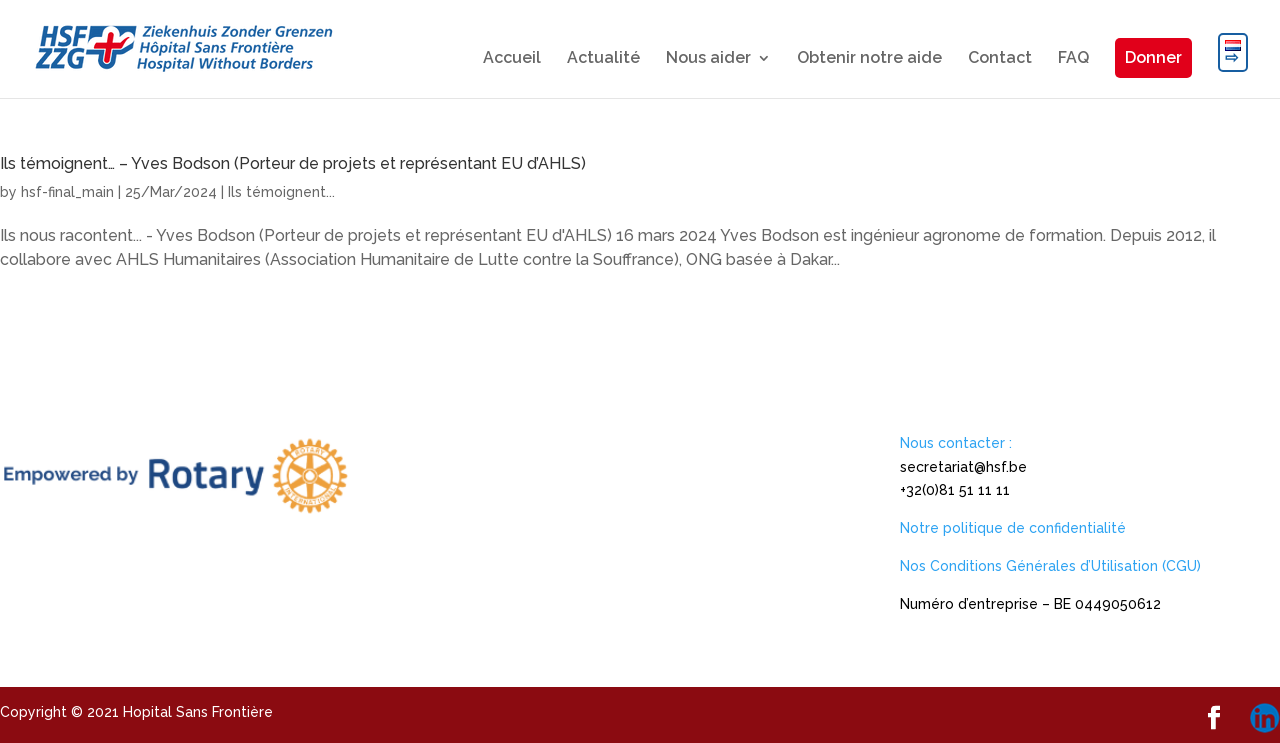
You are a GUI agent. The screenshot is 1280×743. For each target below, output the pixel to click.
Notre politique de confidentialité (1013, 528)
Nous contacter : (956, 443)
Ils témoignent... (281, 192)
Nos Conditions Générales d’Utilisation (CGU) (1050, 566)
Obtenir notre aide (869, 59)
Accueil (512, 59)
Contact (1000, 59)
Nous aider (708, 59)
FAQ (1073, 59)
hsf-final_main (67, 192)
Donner (1153, 57)
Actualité (603, 59)
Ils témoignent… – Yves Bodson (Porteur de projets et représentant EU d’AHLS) (293, 163)
